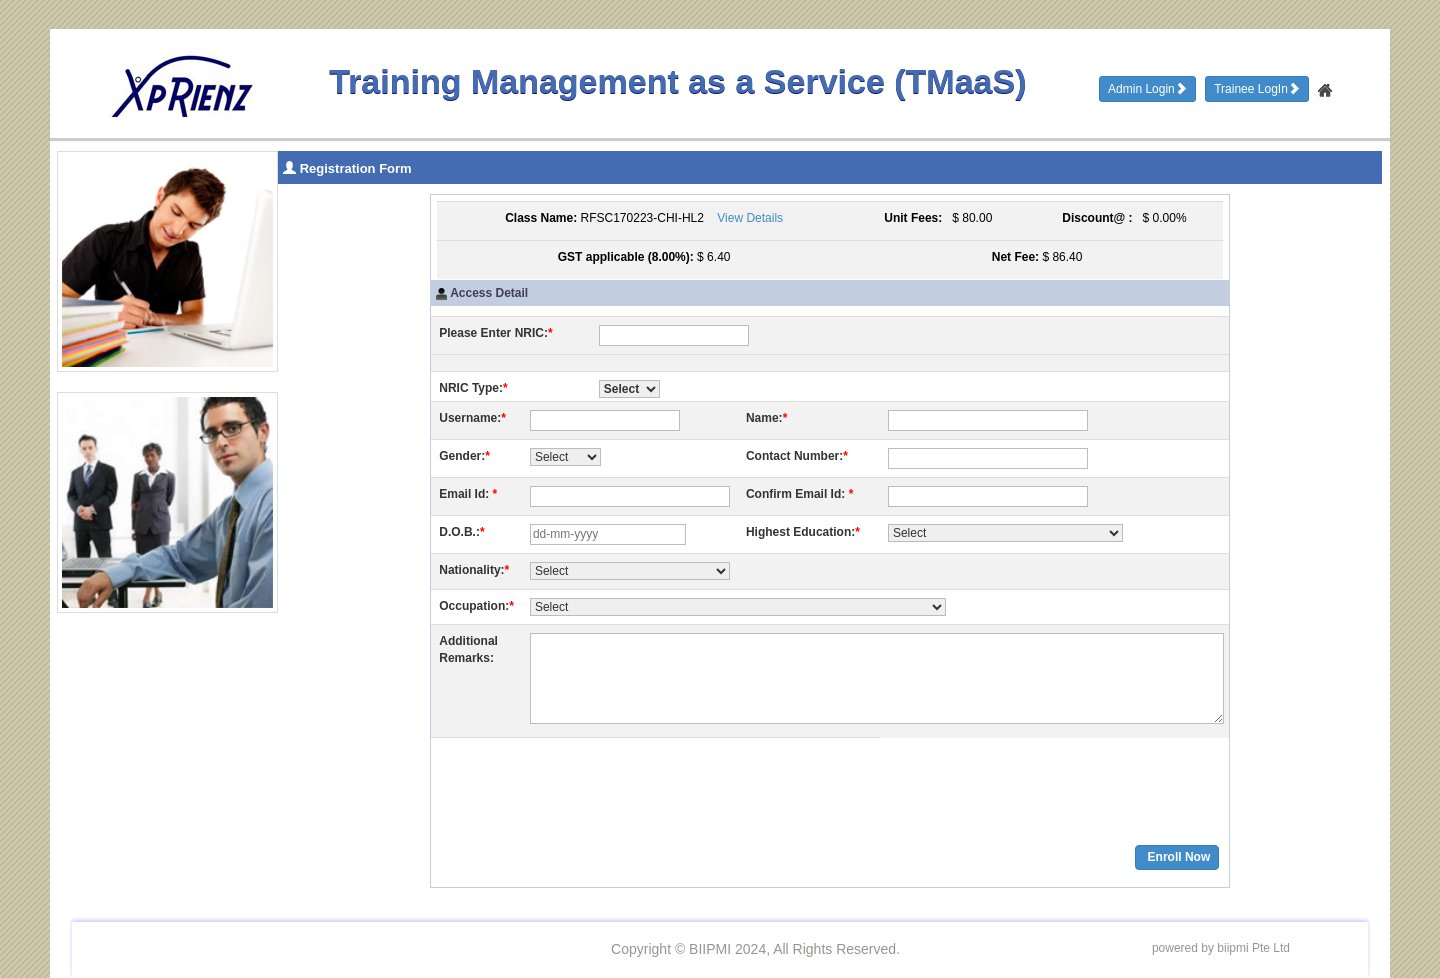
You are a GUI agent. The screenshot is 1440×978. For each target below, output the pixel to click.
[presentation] (591, 785)
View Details (750, 218)
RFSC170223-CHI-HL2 (642, 218)
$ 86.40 (1062, 257)
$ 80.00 (969, 218)
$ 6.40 (713, 257)
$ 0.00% (1161, 218)
